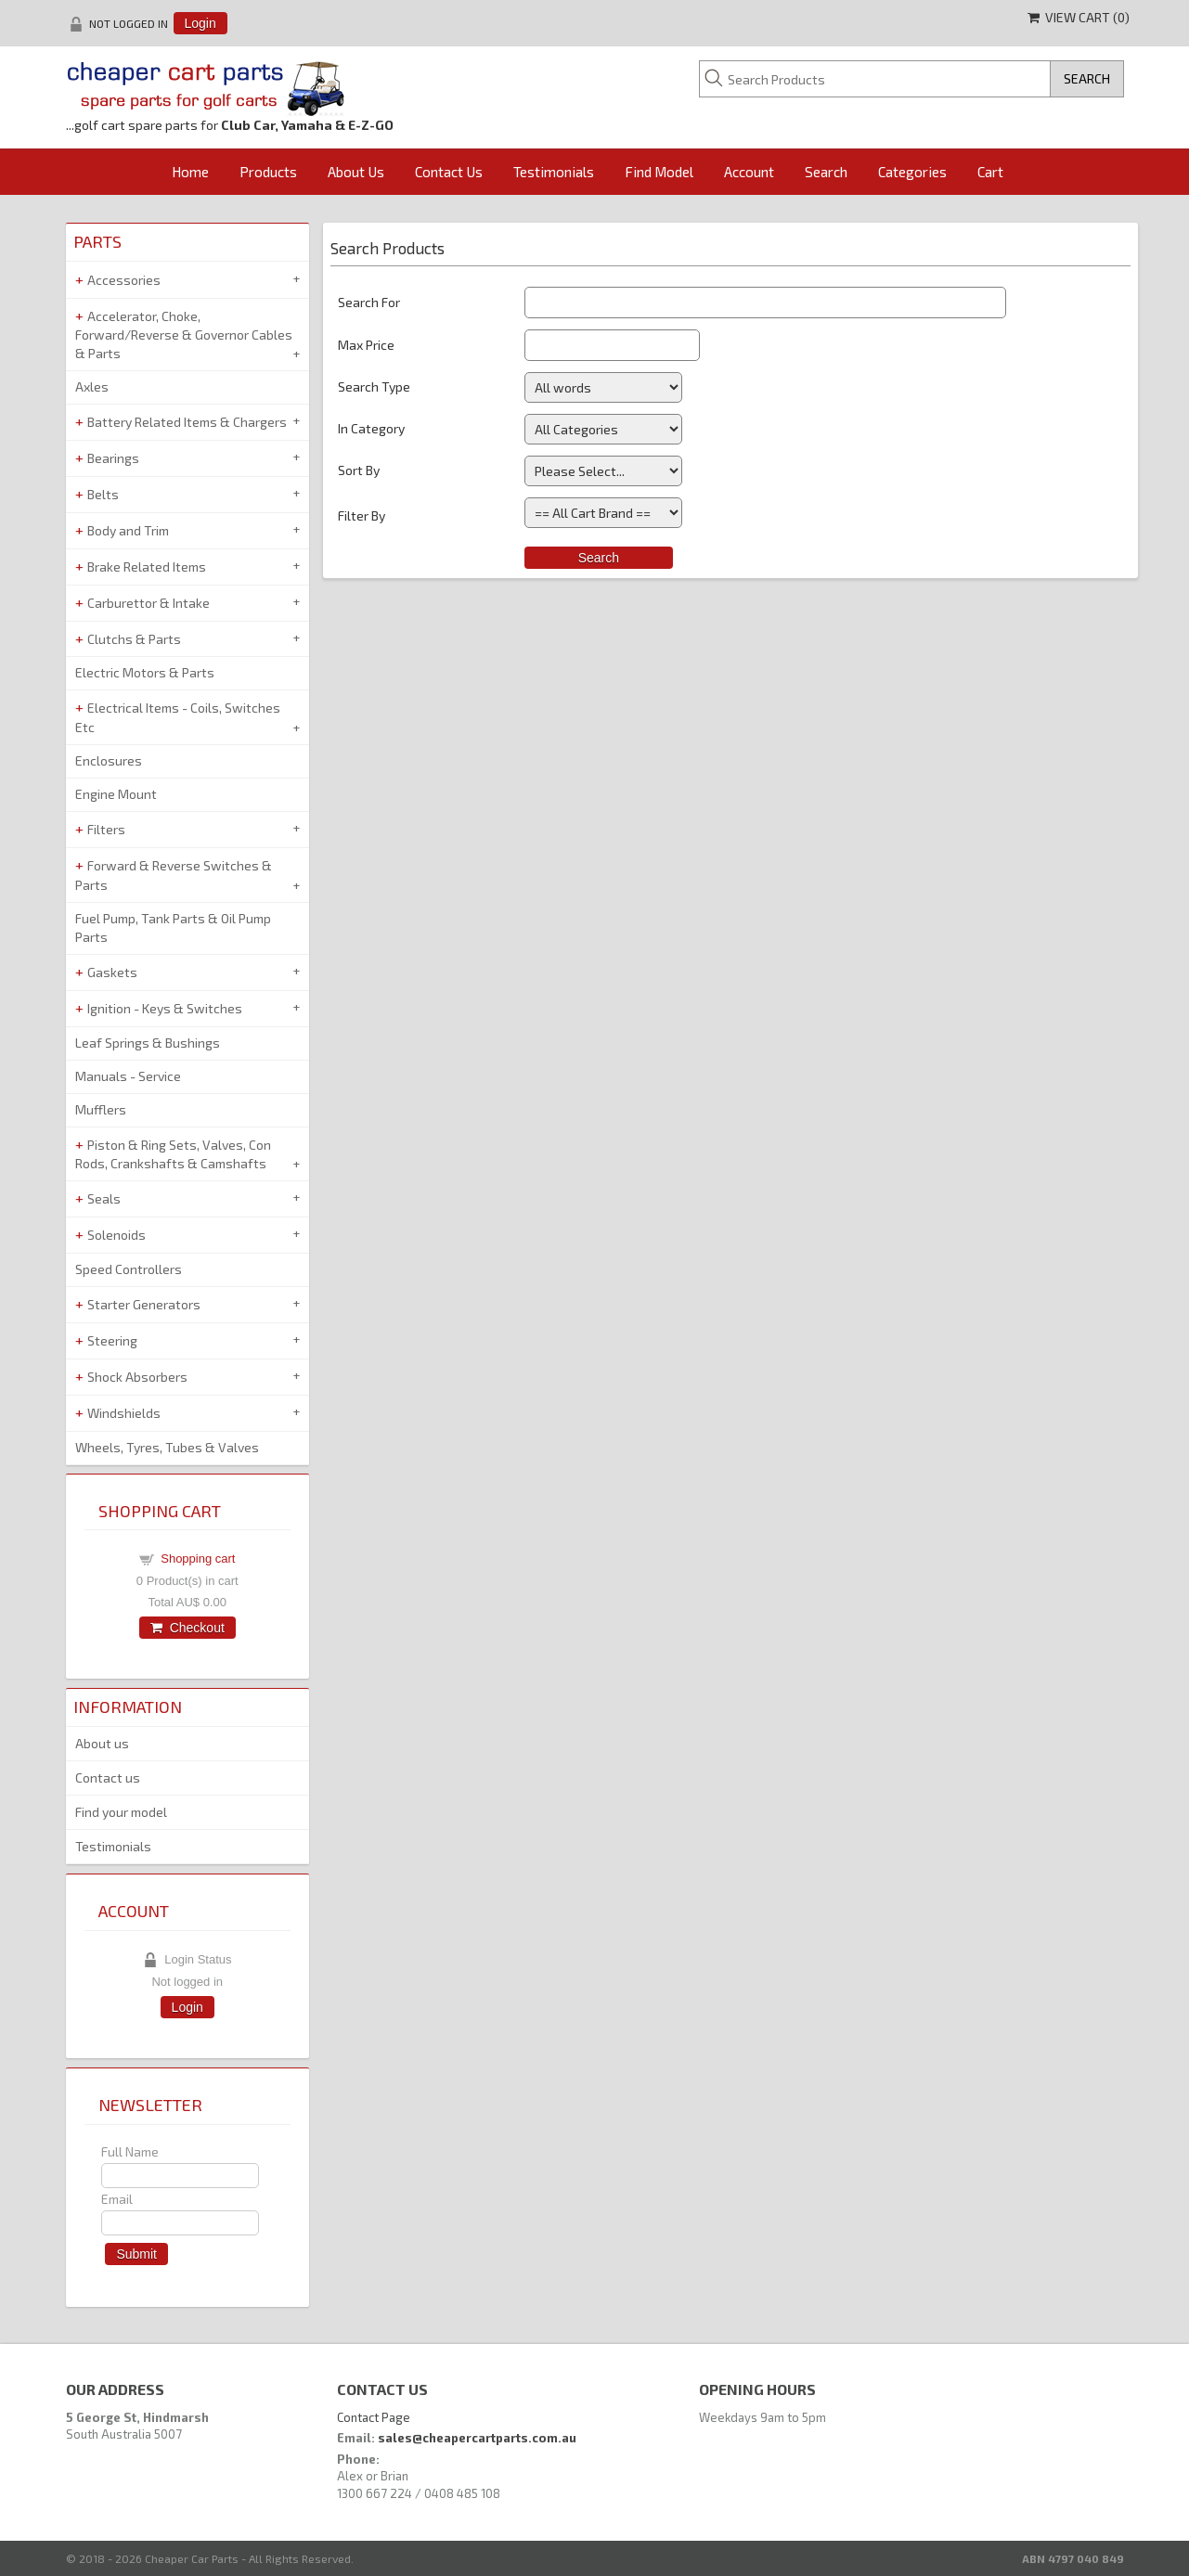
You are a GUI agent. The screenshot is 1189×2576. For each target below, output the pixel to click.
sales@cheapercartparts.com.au (477, 2437)
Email (117, 2199)
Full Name (130, 2151)
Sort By (359, 470)
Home (190, 171)
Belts (103, 494)
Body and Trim (128, 530)
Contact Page (373, 2417)
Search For (369, 302)
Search (826, 171)
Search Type (374, 386)
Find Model (659, 171)
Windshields (124, 1413)
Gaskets (112, 972)
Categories (912, 171)
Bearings (113, 458)
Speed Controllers (128, 1269)
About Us (356, 171)
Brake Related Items (146, 566)
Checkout (187, 1627)
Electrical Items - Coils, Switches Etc (177, 717)
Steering (112, 1340)
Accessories (124, 280)
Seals (104, 1198)
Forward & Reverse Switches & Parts (173, 875)
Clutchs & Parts (134, 639)
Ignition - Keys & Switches (164, 1008)
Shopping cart (198, 1558)
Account (749, 171)
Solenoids (116, 1235)
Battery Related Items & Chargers (187, 422)
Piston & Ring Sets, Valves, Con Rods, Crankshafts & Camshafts (173, 1154)
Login (200, 23)
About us (102, 1743)
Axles (92, 386)
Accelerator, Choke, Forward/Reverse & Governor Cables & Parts (183, 335)
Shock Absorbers (137, 1377)
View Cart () (1078, 17)
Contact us (107, 1777)
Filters (106, 829)
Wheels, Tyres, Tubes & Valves (167, 1447)
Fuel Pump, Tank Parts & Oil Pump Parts (173, 927)
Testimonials (553, 171)
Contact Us (449, 171)
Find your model (121, 1812)
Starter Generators (143, 1304)
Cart (990, 171)
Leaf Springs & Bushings (147, 1042)
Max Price (366, 345)
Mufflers (100, 1109)
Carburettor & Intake (148, 603)
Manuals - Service (128, 1076)
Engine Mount (116, 794)
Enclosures (108, 760)
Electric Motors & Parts (144, 672)
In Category (371, 428)
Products (268, 171)
